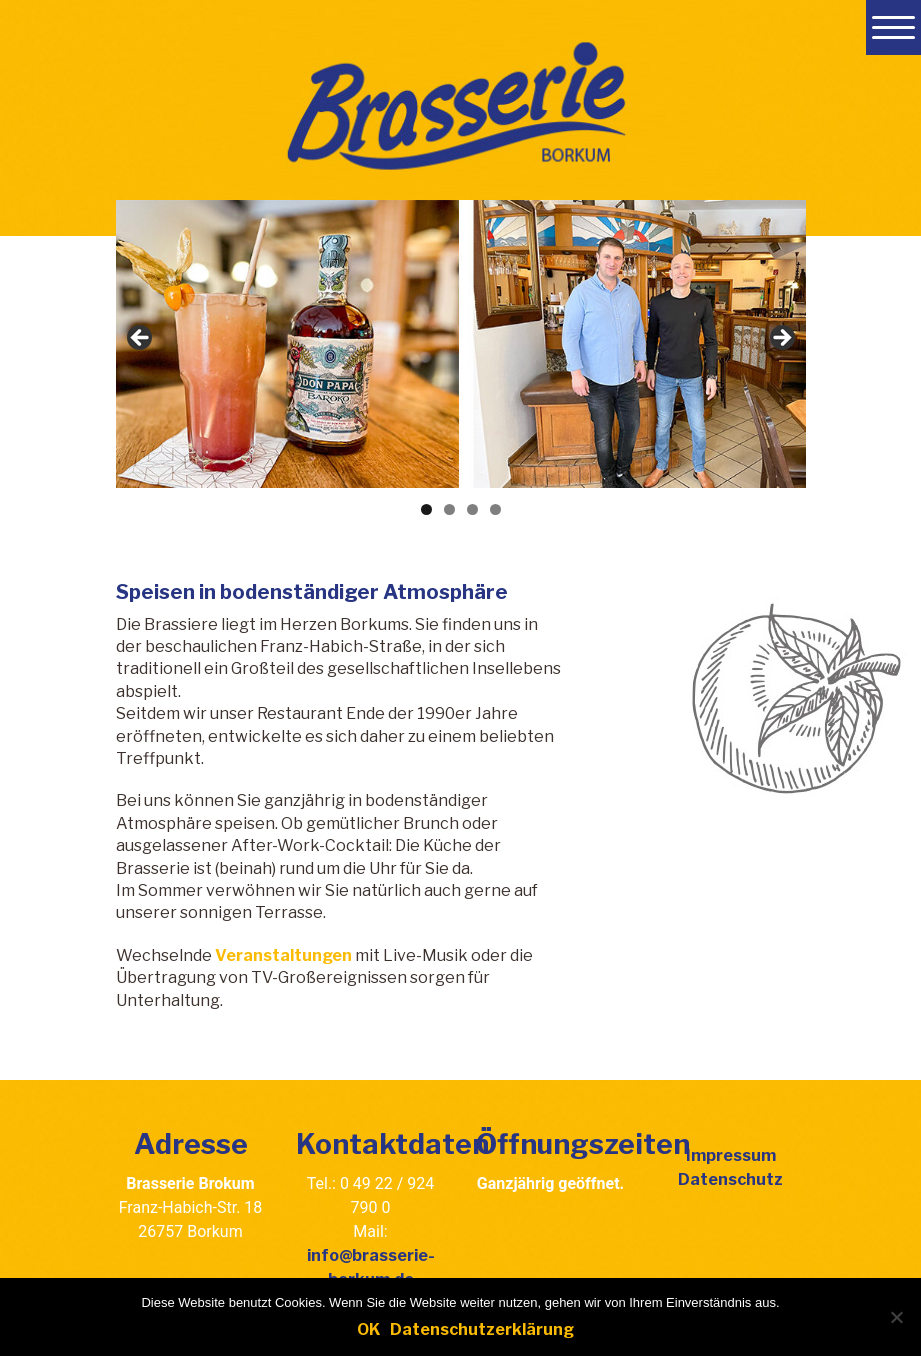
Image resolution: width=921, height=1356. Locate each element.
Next (781, 339)
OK (368, 1329)
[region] (461, 344)
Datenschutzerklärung (482, 1329)
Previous (141, 339)
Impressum (731, 1155)
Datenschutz (730, 1179)
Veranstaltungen (283, 955)
